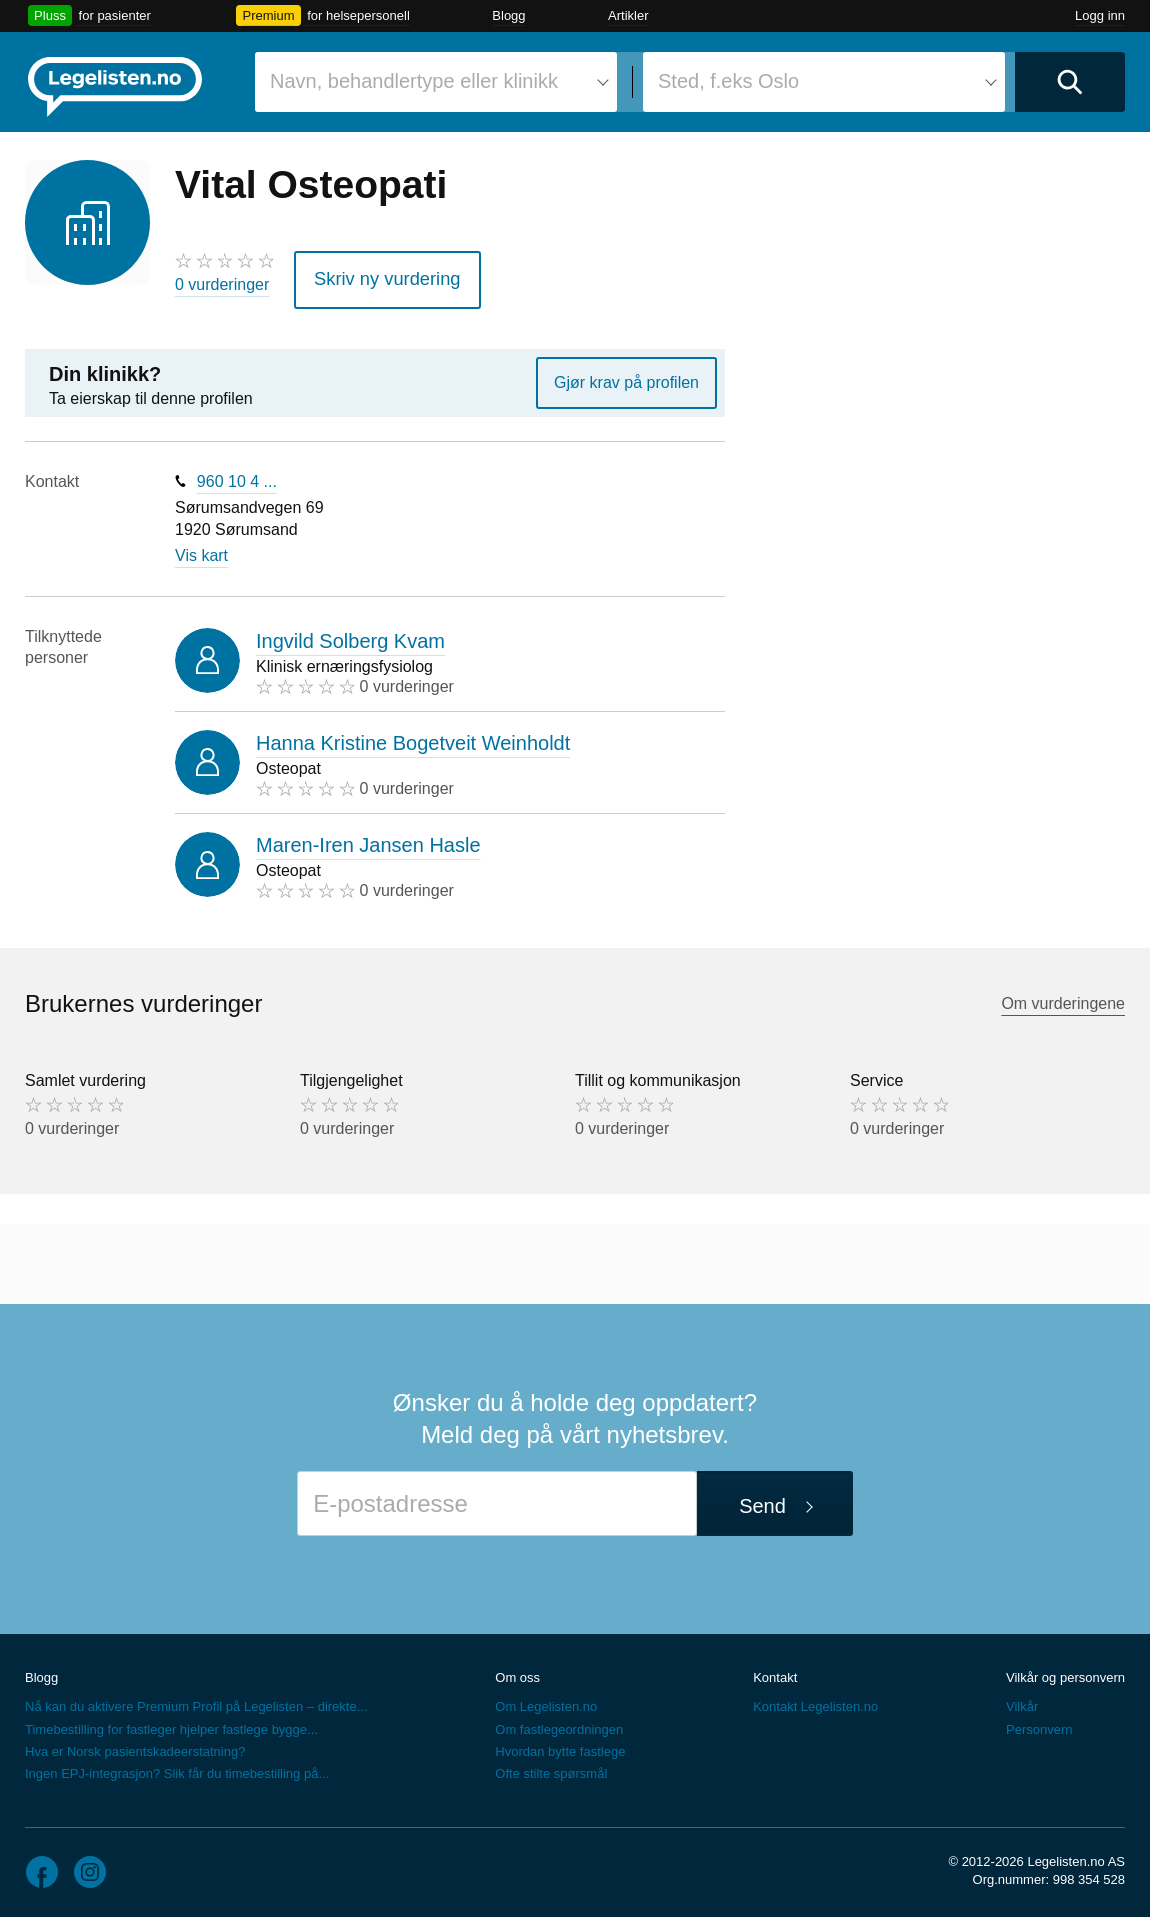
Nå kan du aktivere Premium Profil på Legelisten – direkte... (196, 1700)
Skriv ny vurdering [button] (376, 275)
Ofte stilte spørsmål (551, 1766)
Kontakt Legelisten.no (815, 1700)
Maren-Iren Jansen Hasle (368, 838)
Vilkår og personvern (1065, 1670)
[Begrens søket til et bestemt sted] (824, 82)
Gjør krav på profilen (626, 375)
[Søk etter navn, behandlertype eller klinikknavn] (436, 82)
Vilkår (1022, 1700)
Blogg (508, 15)
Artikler (628, 15)
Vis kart (201, 549)
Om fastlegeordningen (559, 1722)
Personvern (1039, 1722)
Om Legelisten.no (546, 1700)
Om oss (517, 1670)
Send (762, 1500)
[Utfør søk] (1070, 82)
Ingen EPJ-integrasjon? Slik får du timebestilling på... (177, 1766)
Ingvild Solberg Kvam (350, 634)
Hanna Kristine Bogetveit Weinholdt (413, 736)
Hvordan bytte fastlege (560, 1744)
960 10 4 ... (237, 474)
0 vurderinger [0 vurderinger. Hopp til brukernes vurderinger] (222, 284)
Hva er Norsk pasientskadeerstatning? (135, 1744)
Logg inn (1100, 15)
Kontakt (775, 1670)
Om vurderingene (1063, 997)
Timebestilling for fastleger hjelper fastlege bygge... (171, 1722)
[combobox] (436, 82)
